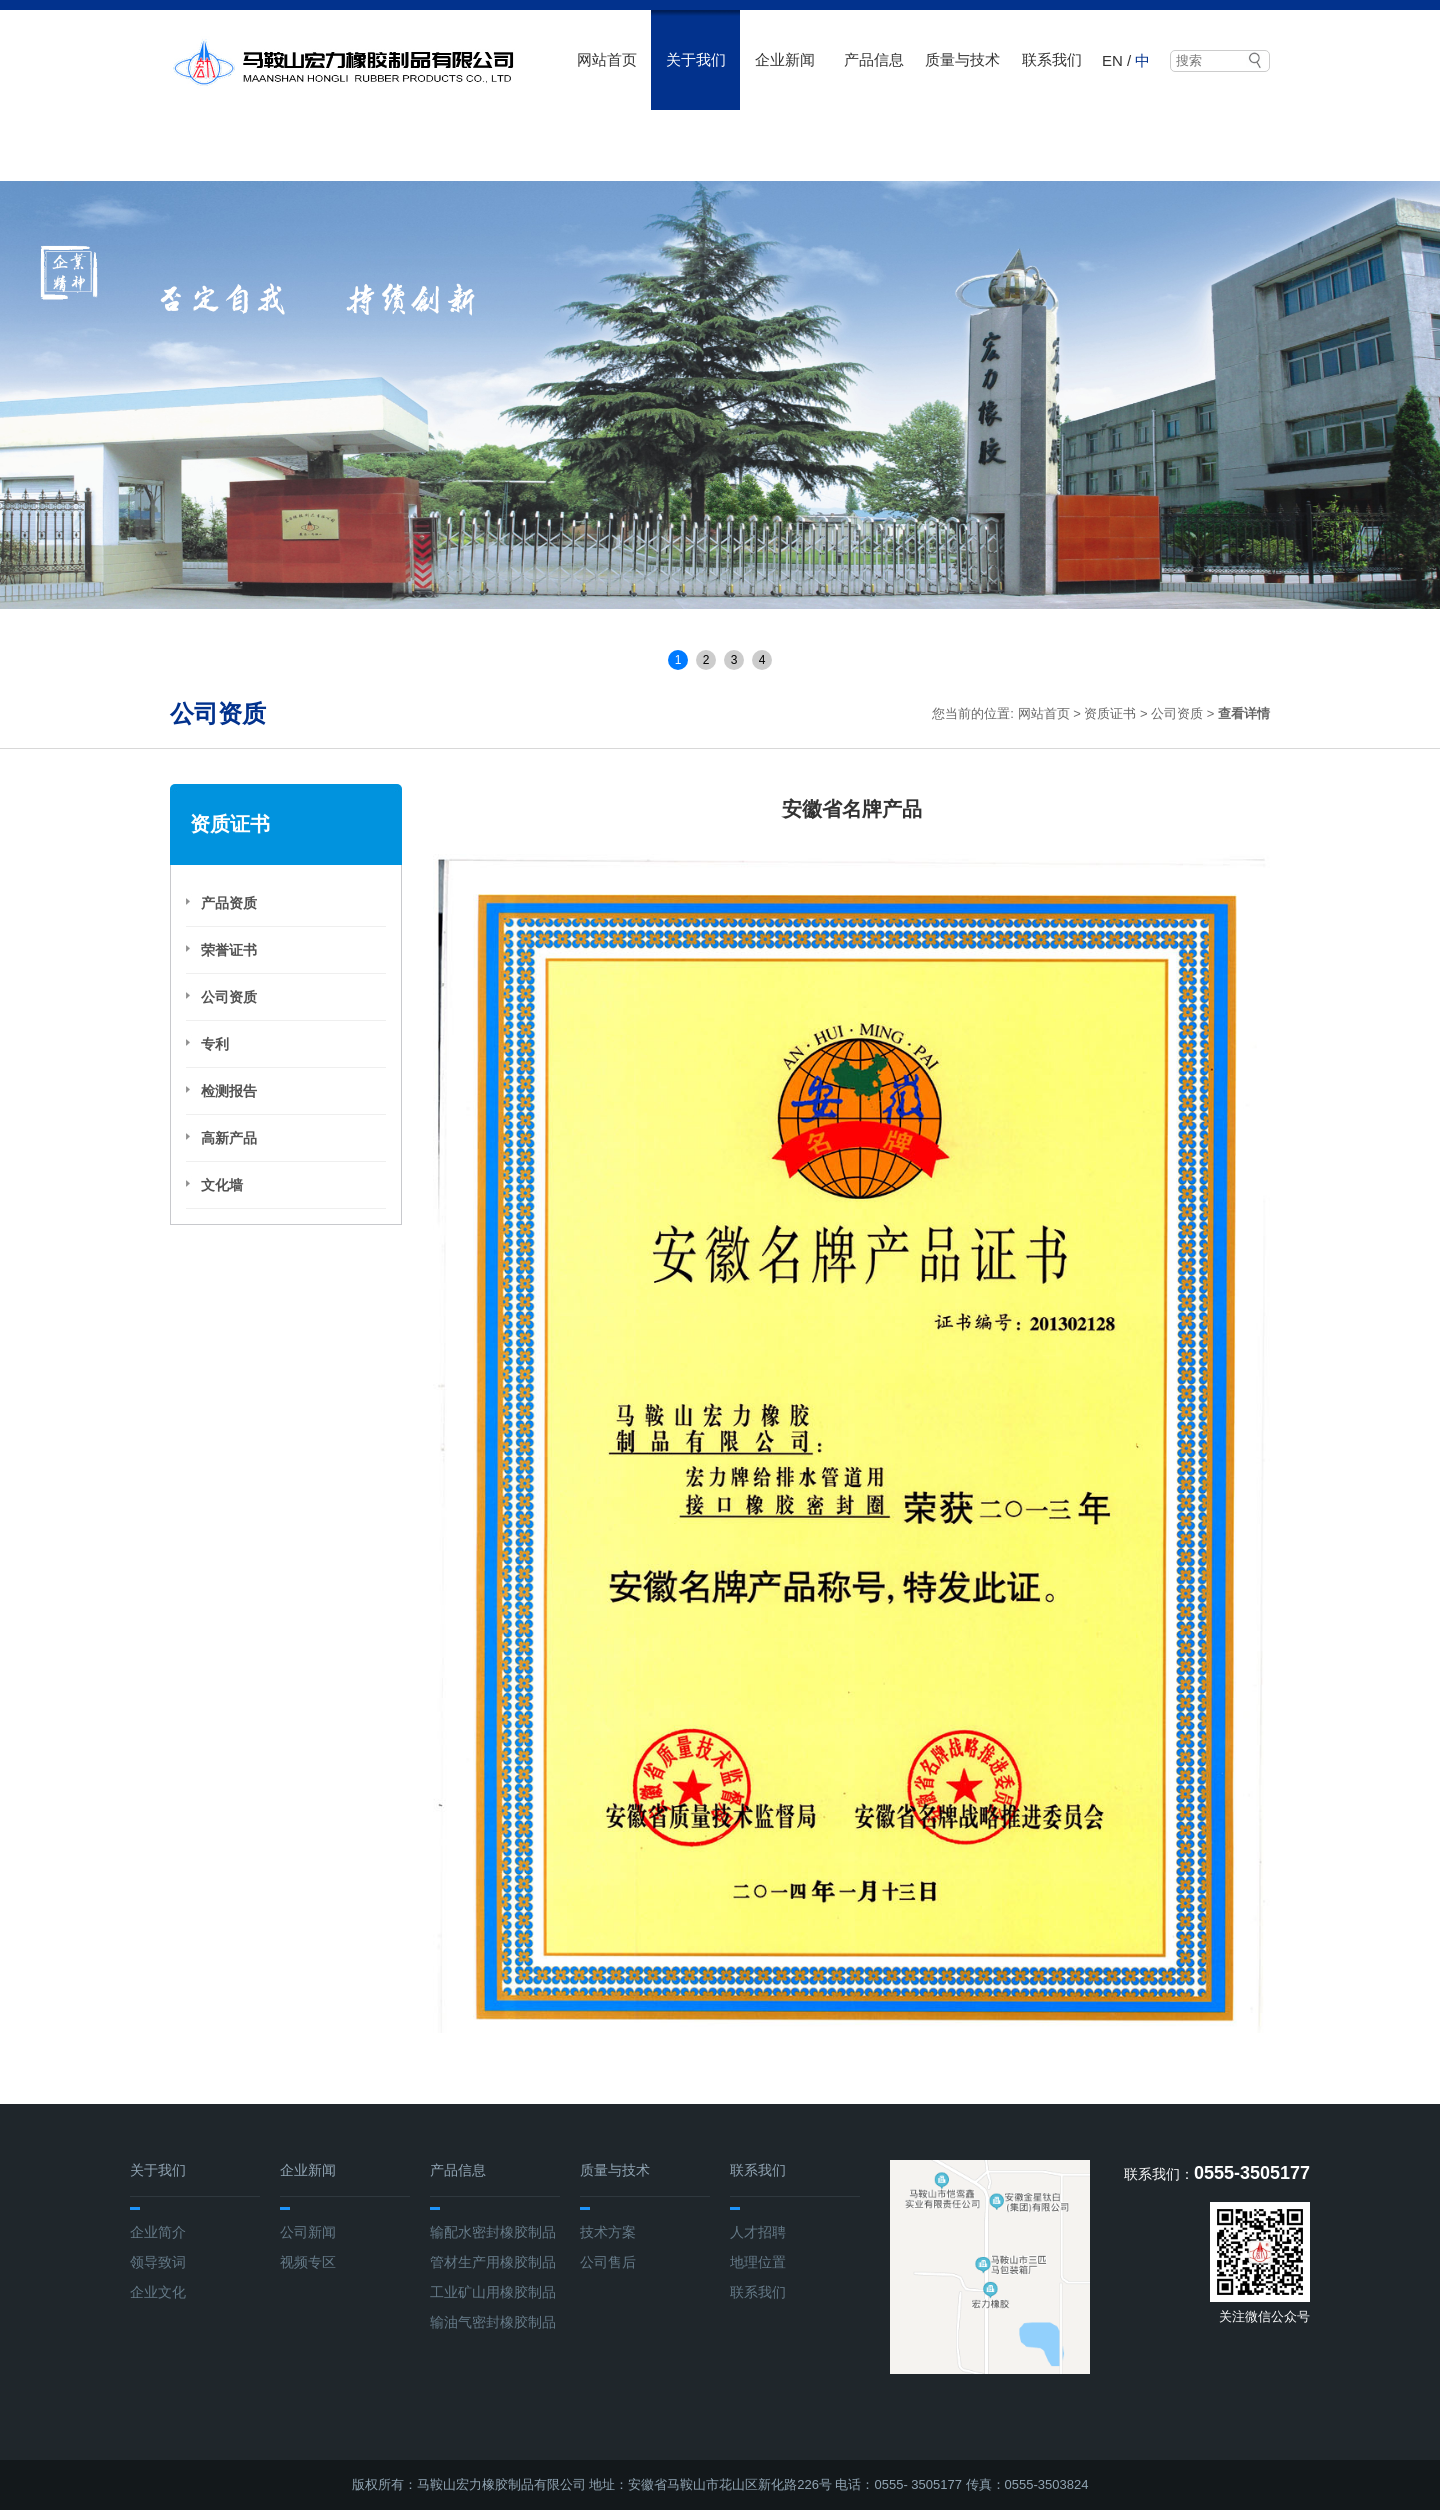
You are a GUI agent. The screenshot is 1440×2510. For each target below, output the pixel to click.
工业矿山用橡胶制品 (493, 2292)
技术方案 (608, 2232)
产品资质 (229, 903)
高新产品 (229, 1138)
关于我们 (696, 59)
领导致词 (158, 2262)
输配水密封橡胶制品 (493, 2232)
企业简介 (158, 2232)
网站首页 (607, 59)
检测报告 (229, 1091)
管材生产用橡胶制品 (493, 2262)
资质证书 (1110, 713)
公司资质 (1177, 713)
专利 (215, 1044)
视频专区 (308, 2262)
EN (1112, 60)
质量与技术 (962, 59)
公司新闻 (308, 2232)
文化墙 (222, 1185)
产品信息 (874, 59)
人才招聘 (758, 2232)
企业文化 (158, 2292)
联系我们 (1052, 59)
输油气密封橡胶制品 (493, 2322)
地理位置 (758, 2262)
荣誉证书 (229, 950)
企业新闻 (785, 59)
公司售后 (608, 2262)
